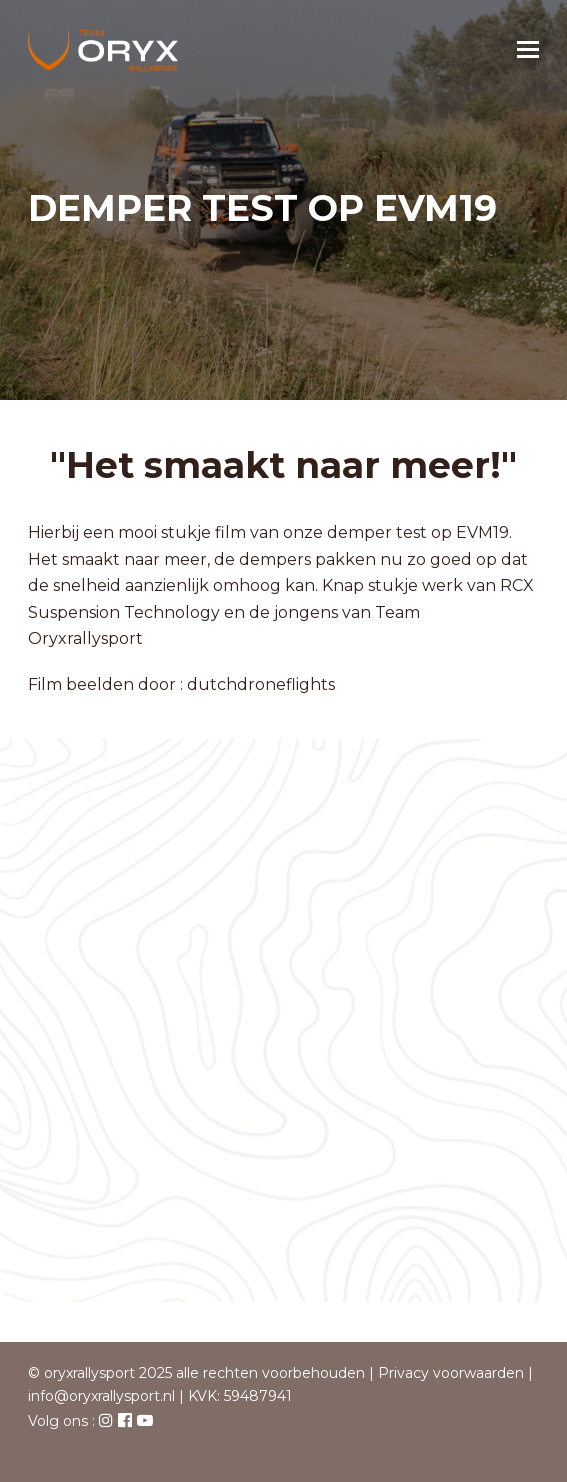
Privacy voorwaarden (451, 1373)
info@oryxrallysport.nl (101, 1396)
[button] (528, 50)
